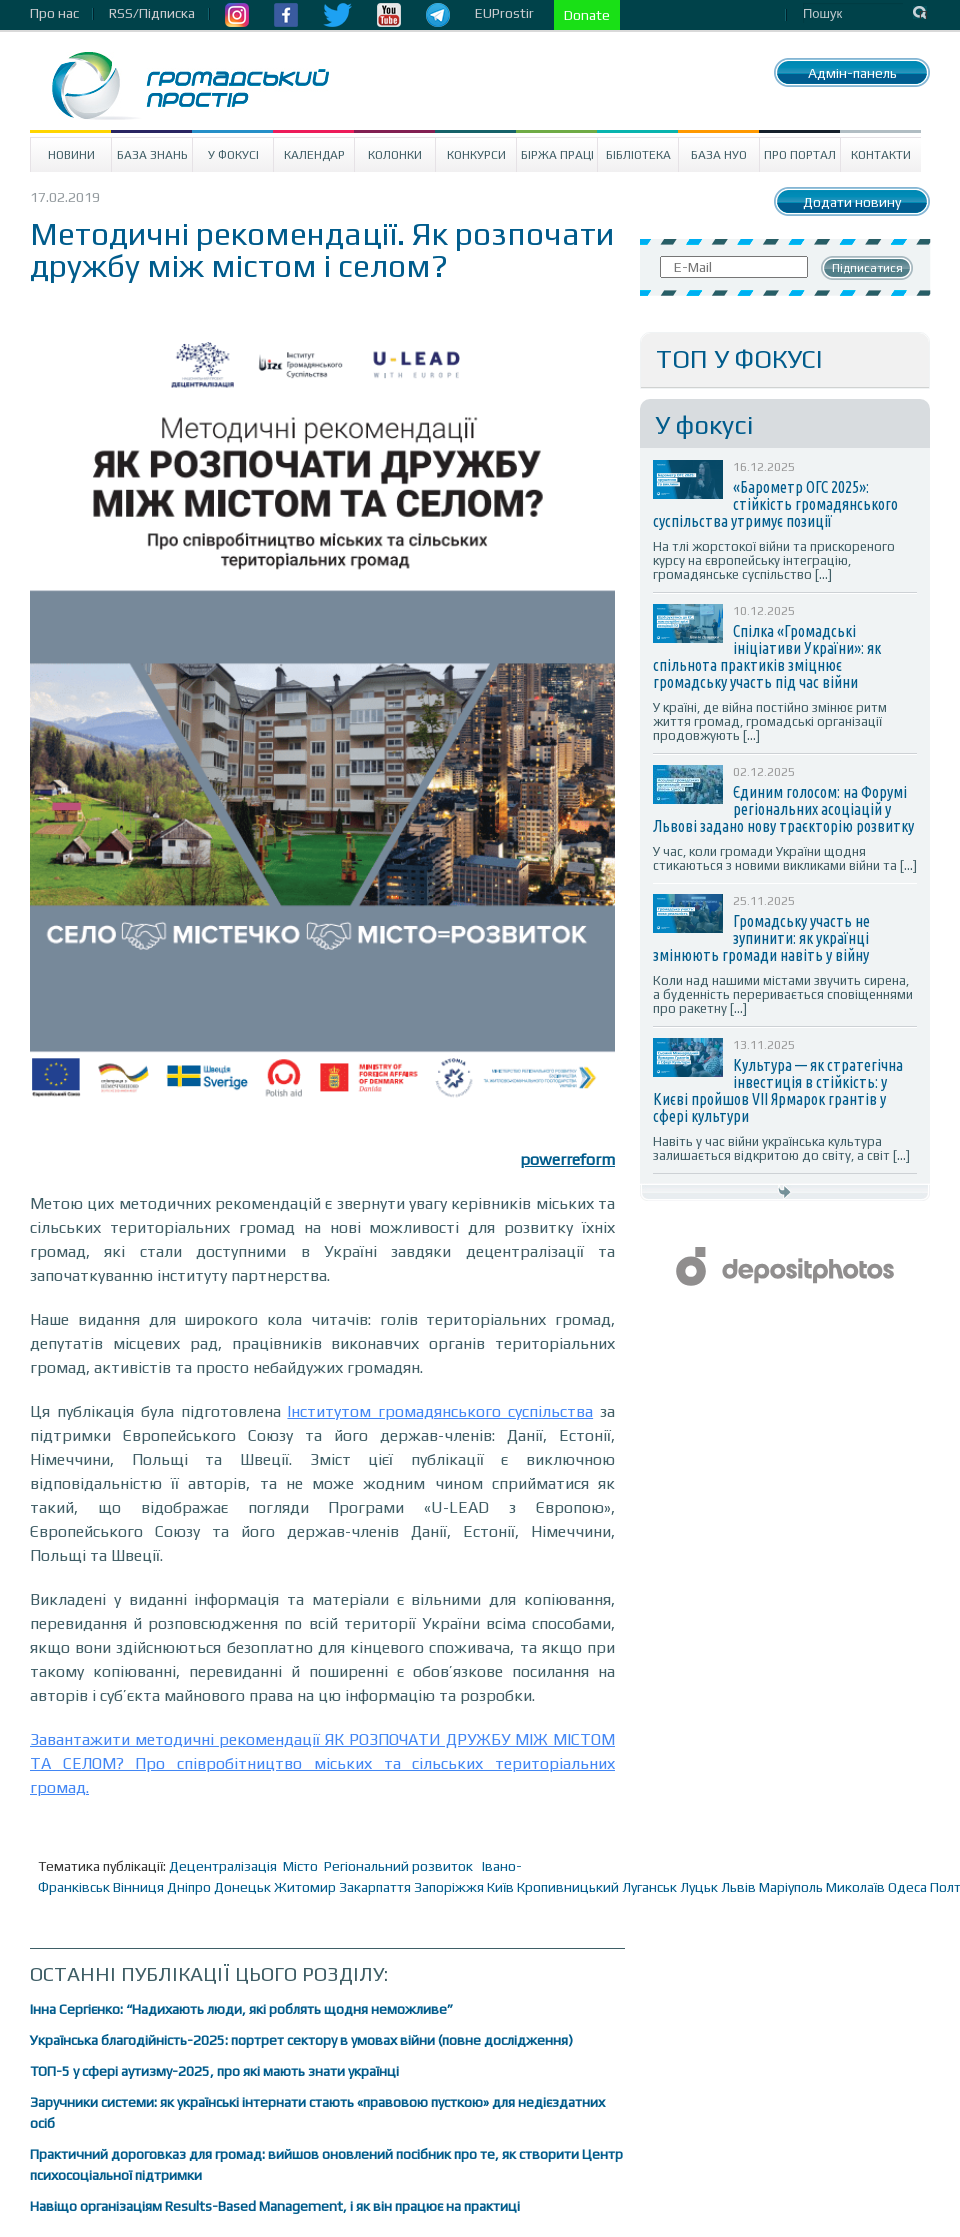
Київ (500, 1887)
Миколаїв (855, 1887)
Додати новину (852, 202)
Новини (71, 155)
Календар (314, 155)
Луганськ (649, 1887)
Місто (300, 1866)
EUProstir (504, 13)
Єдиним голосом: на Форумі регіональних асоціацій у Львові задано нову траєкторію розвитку (783, 809)
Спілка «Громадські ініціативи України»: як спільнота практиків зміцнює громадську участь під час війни (767, 656)
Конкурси (476, 155)
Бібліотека (638, 155)
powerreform (567, 1159)
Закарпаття (375, 1887)
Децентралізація (223, 1866)
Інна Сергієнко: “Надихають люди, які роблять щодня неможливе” (241, 2009)
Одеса (907, 1887)
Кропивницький (568, 1887)
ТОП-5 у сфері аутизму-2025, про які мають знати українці (214, 2071)
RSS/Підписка (152, 13)
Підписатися (867, 268)
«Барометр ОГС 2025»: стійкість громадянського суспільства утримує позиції (775, 504)
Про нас (54, 13)
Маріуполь (791, 1887)
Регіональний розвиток (398, 1866)
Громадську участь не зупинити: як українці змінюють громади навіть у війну (761, 938)
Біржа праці (557, 155)
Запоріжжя (449, 1887)
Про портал (800, 155)
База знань (152, 155)
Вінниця (138, 1887)
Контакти (881, 155)
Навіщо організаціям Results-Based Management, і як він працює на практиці (275, 2206)
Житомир (305, 1887)
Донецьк (242, 1887)
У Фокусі (233, 155)
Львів (738, 1887)
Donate (587, 15)
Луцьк (699, 1887)
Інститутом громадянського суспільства (440, 1411)
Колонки (395, 155)
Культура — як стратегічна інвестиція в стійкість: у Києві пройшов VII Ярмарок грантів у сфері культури (778, 1090)
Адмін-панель (852, 73)
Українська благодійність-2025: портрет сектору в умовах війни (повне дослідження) (301, 2040)
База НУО (719, 155)
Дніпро (189, 1887)
